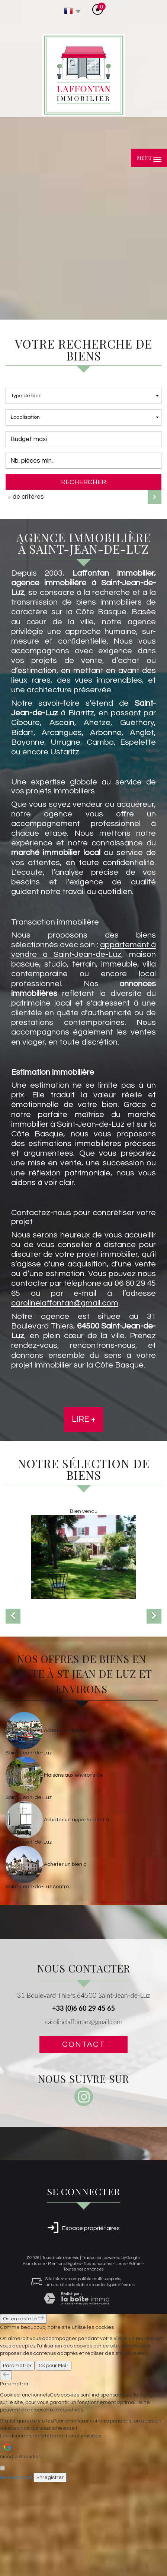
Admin (135, 2357)
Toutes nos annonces (83, 2363)
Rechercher (83, 482)
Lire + (84, 1419)
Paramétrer (17, 2459)
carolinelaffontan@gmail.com (83, 2115)
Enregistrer (50, 2571)
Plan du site (34, 2357)
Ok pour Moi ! (53, 2459)
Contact (83, 2138)
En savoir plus (16, 2571)
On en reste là (23, 2412)
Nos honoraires (98, 2357)
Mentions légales (64, 2357)
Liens (120, 2357)
